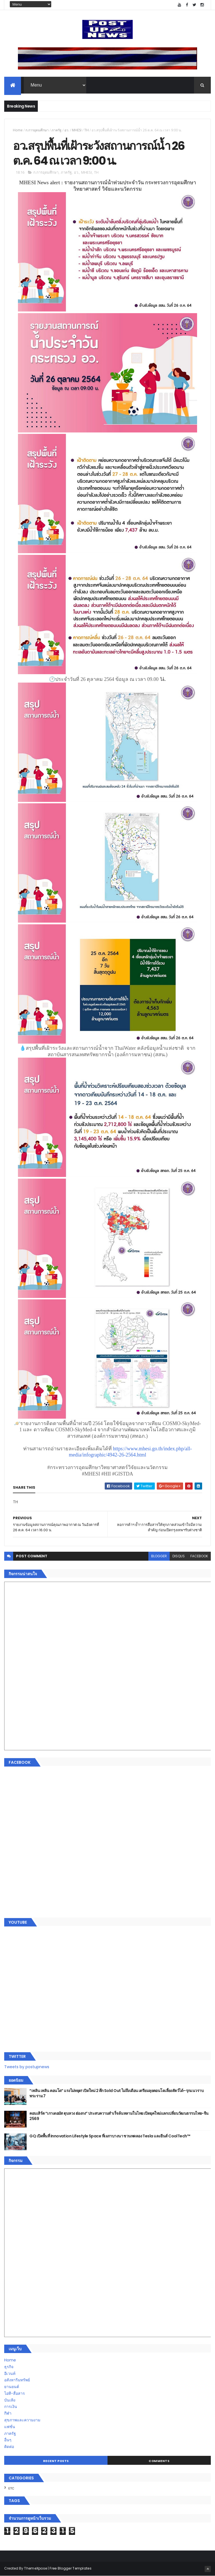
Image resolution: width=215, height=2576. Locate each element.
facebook (199, 1556)
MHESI (76, 130)
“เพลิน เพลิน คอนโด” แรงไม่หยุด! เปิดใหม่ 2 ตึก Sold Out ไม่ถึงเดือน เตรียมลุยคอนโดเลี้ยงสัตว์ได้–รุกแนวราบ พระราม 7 (116, 2093)
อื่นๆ (7, 2440)
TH (86, 130)
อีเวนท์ (9, 2373)
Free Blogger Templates (71, 2568)
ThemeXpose (35, 2568)
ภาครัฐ (57, 130)
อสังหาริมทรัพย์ (17, 2380)
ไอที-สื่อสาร (14, 2393)
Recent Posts (56, 2461)
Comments (159, 2461)
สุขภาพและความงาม (22, 2420)
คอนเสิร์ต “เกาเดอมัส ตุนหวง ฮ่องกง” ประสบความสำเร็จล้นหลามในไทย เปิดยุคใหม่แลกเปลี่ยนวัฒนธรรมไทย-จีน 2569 (118, 2116)
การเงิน (10, 2406)
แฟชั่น (9, 2427)
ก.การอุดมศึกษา (37, 130)
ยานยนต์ (11, 2386)
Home (18, 130)
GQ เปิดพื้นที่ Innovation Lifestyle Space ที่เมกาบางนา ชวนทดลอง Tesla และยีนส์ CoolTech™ (109, 2136)
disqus (178, 1556)
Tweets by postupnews (26, 2067)
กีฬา (7, 2413)
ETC (11, 2488)
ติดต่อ (9, 2446)
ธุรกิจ (8, 2367)
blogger (159, 1556)
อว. (66, 130)
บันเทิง (9, 2400)
